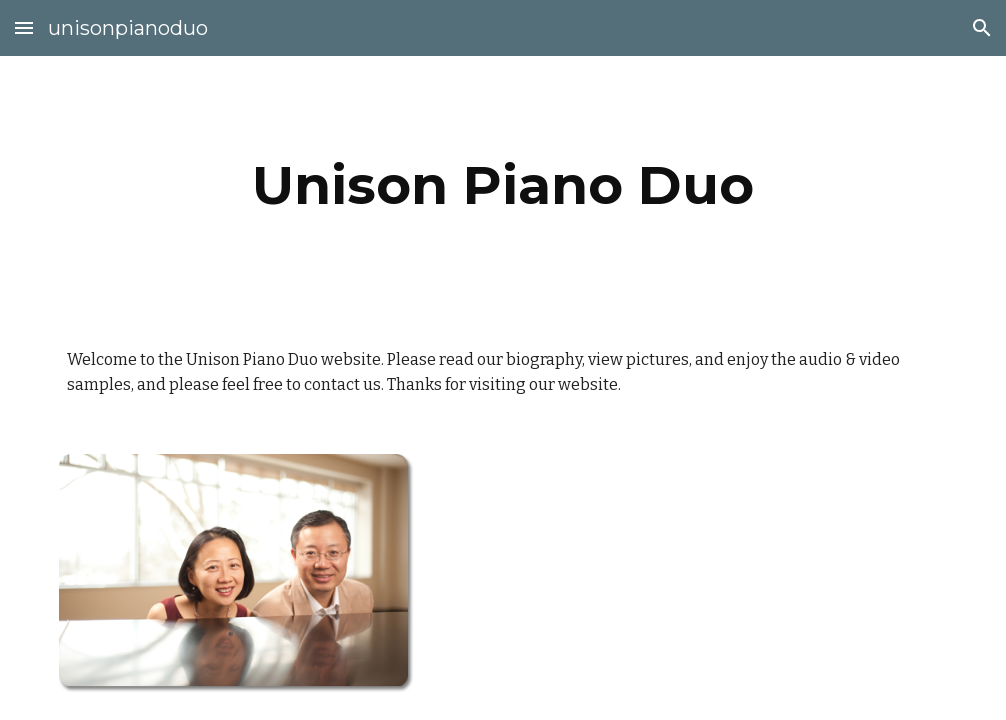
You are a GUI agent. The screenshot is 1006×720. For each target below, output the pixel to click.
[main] (503, 185)
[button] (24, 27)
